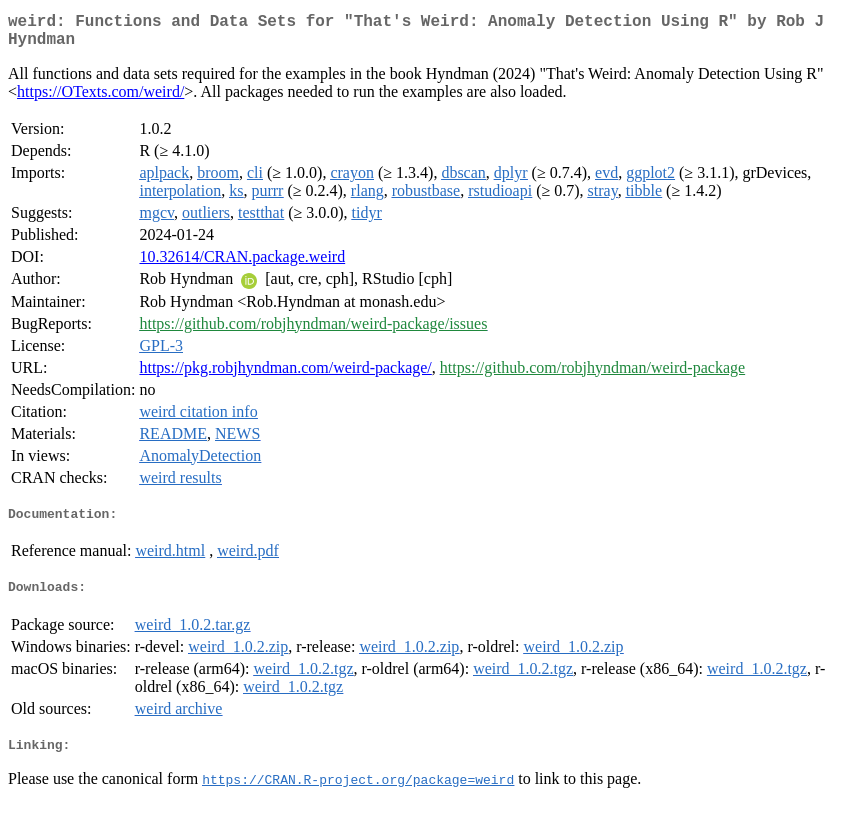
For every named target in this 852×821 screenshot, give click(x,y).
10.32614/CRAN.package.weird (242, 264)
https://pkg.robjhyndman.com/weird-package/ (285, 375)
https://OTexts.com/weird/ (100, 99)
